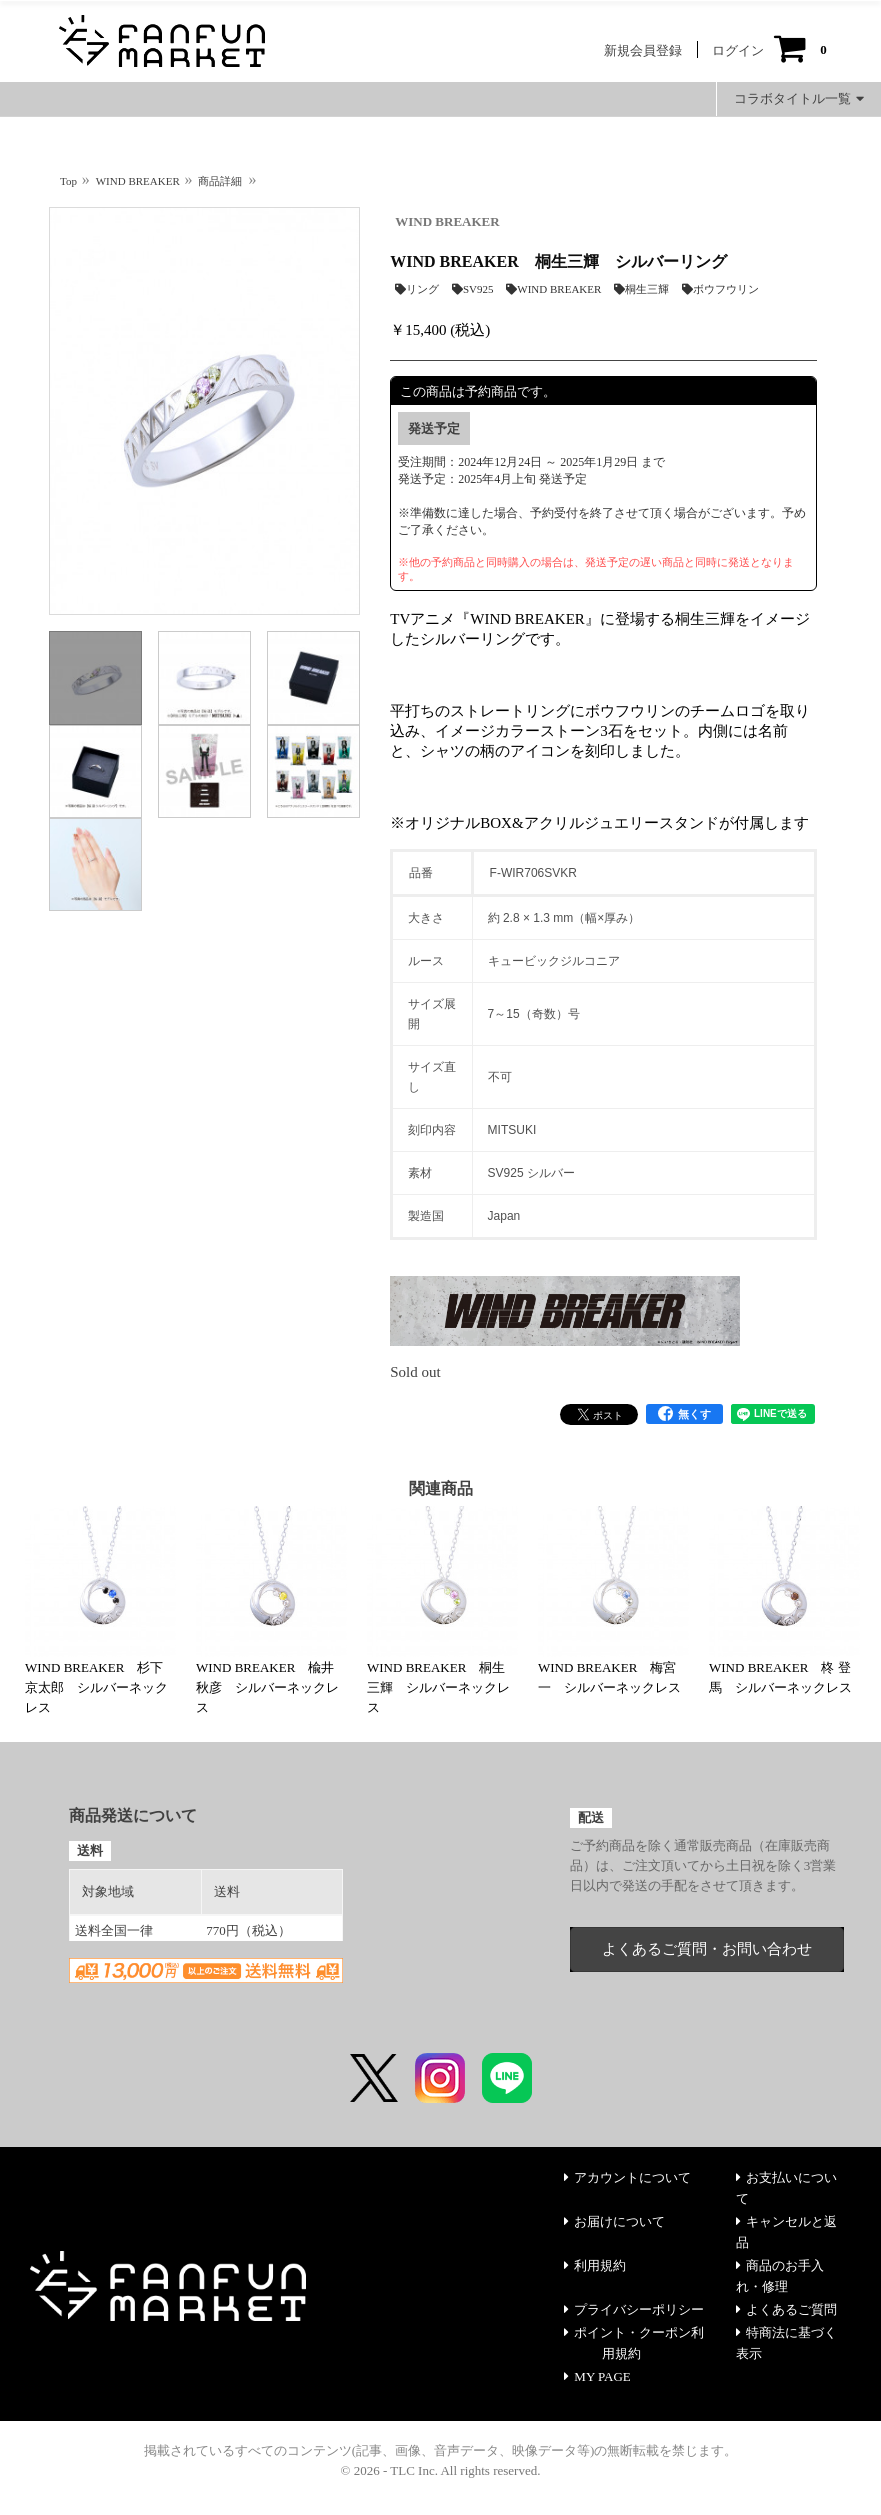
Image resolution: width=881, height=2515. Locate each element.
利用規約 (595, 2265)
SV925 (473, 289)
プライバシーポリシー (634, 2309)
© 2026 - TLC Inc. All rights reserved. (441, 2470)
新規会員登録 (643, 50)
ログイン (738, 50)
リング (417, 289)
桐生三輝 (641, 289)
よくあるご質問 (786, 2309)
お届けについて (614, 2221)
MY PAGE (597, 2376)
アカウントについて (627, 2177)
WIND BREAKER (447, 221)
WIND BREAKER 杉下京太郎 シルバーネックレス (96, 1687)
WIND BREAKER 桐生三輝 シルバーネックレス (438, 1687)
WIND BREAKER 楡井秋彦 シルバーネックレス (267, 1687)
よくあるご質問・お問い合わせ (707, 1949)
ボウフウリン (720, 289)
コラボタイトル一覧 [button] (799, 98)
